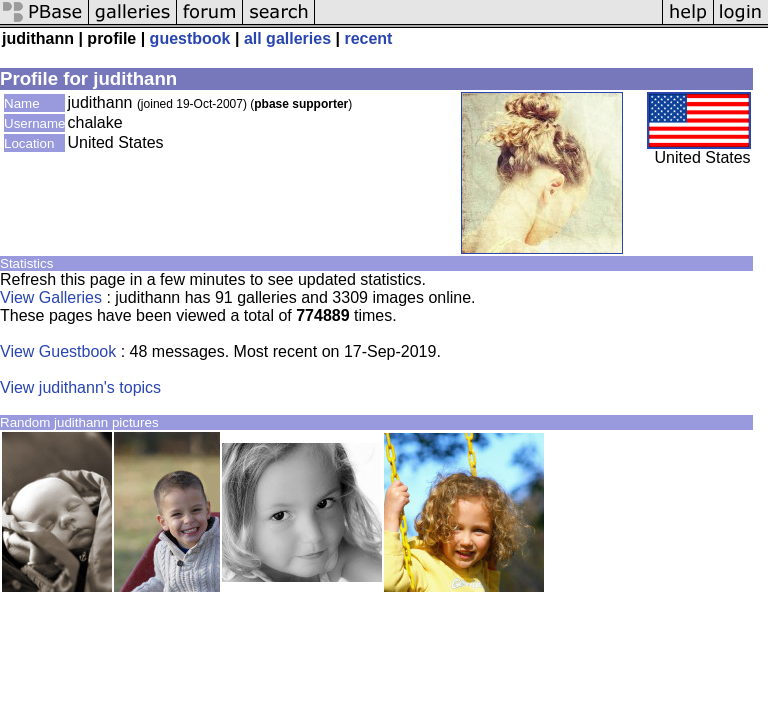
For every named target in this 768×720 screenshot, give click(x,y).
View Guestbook (58, 351)
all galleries (287, 38)
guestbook (190, 38)
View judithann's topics (80, 387)
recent (368, 38)
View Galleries (51, 297)
